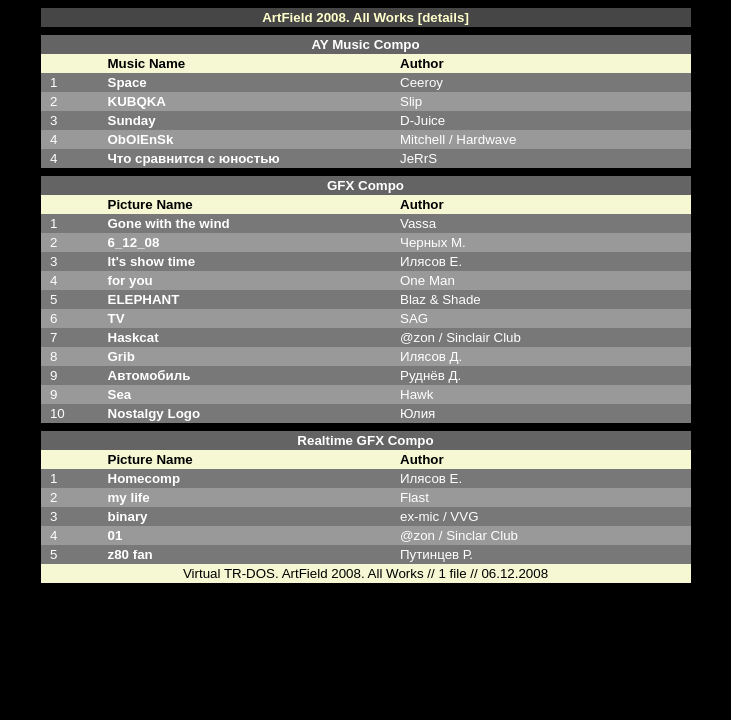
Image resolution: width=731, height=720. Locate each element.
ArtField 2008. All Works (338, 17)
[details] (443, 17)
